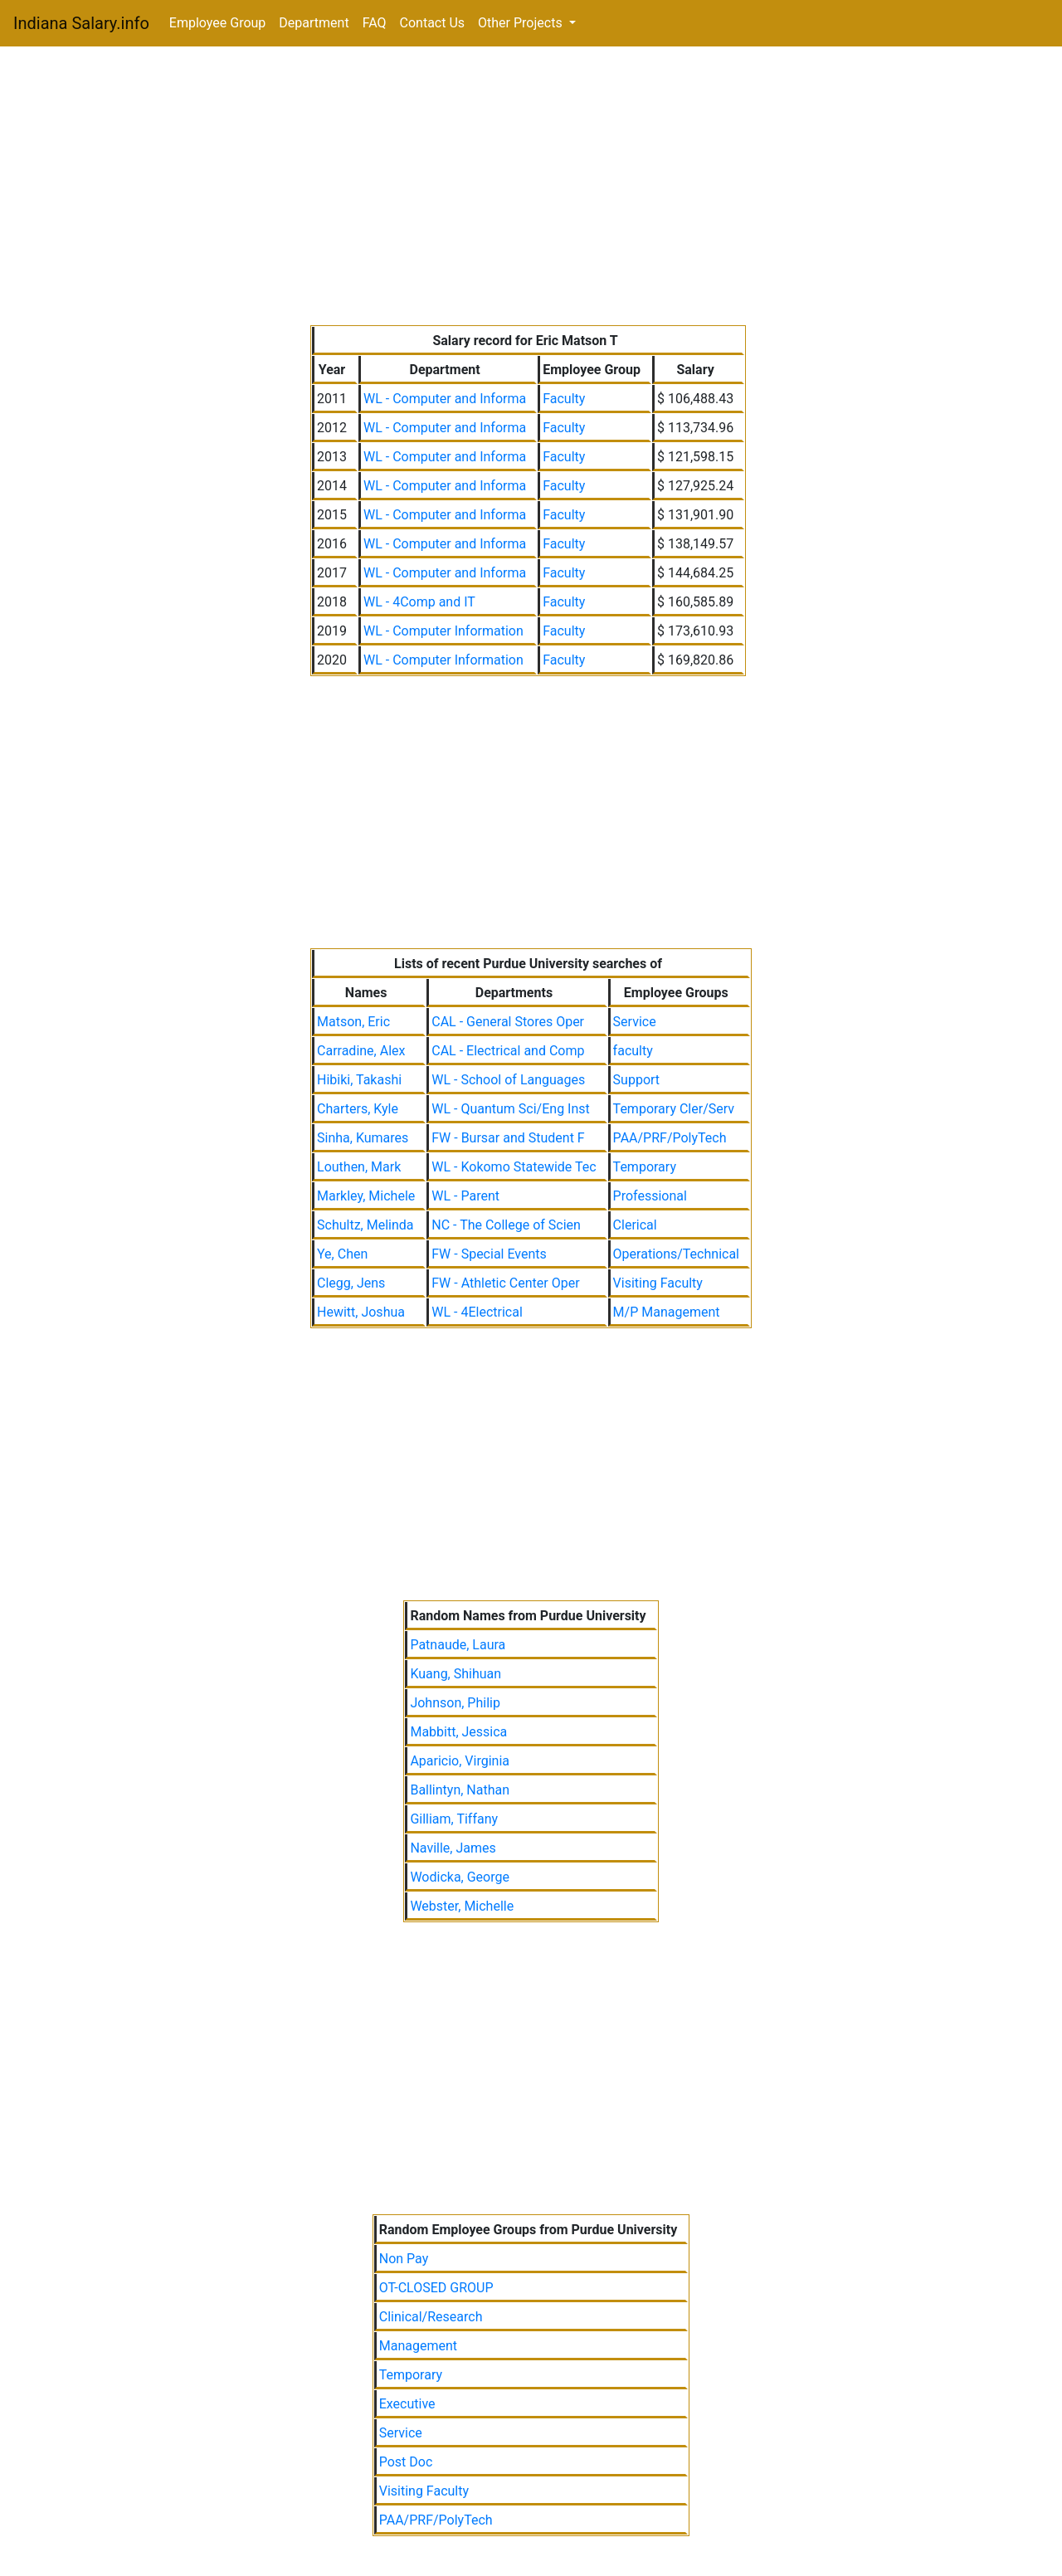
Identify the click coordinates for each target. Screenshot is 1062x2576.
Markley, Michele (366, 1196)
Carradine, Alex (361, 1051)
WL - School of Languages (508, 1080)
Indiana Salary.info (81, 23)
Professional (650, 1196)
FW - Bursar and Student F (507, 1138)
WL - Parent (465, 1196)
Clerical (635, 1225)
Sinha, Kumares (362, 1138)
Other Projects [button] (522, 23)
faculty (633, 1051)
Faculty (564, 399)
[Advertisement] (531, 189)
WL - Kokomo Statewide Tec (513, 1167)
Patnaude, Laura (457, 1645)
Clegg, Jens (351, 1283)
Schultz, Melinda (365, 1225)
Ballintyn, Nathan (459, 1790)
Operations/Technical (676, 1254)
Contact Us (432, 23)
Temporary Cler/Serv (673, 1109)
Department (313, 23)
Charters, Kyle (357, 1109)
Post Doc (406, 2462)
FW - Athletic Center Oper (505, 1283)
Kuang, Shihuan (455, 1674)
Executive (407, 2404)
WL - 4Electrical (477, 1312)
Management (418, 2346)
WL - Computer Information (443, 631)
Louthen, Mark (359, 1167)
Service (634, 1022)
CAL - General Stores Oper (507, 1022)
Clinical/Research (431, 2317)
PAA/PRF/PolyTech (670, 1138)
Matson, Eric (353, 1022)
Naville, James (452, 1848)
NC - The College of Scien (506, 1225)
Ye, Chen (342, 1254)
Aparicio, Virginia (459, 1761)
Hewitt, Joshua (361, 1312)
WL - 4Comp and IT (419, 602)
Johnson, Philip (455, 1703)
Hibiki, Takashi (359, 1080)
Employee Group (217, 23)
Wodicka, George (459, 1877)
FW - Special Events (489, 1254)
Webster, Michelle (462, 1906)
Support (636, 1080)
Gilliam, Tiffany (454, 1819)
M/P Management (666, 1312)
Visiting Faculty (658, 1283)
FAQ (375, 23)
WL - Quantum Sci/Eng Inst (510, 1109)
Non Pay (404, 2259)
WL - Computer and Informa (444, 399)
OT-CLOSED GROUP (436, 2288)
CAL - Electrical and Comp (507, 1051)
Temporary (644, 1167)
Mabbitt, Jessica (458, 1732)
